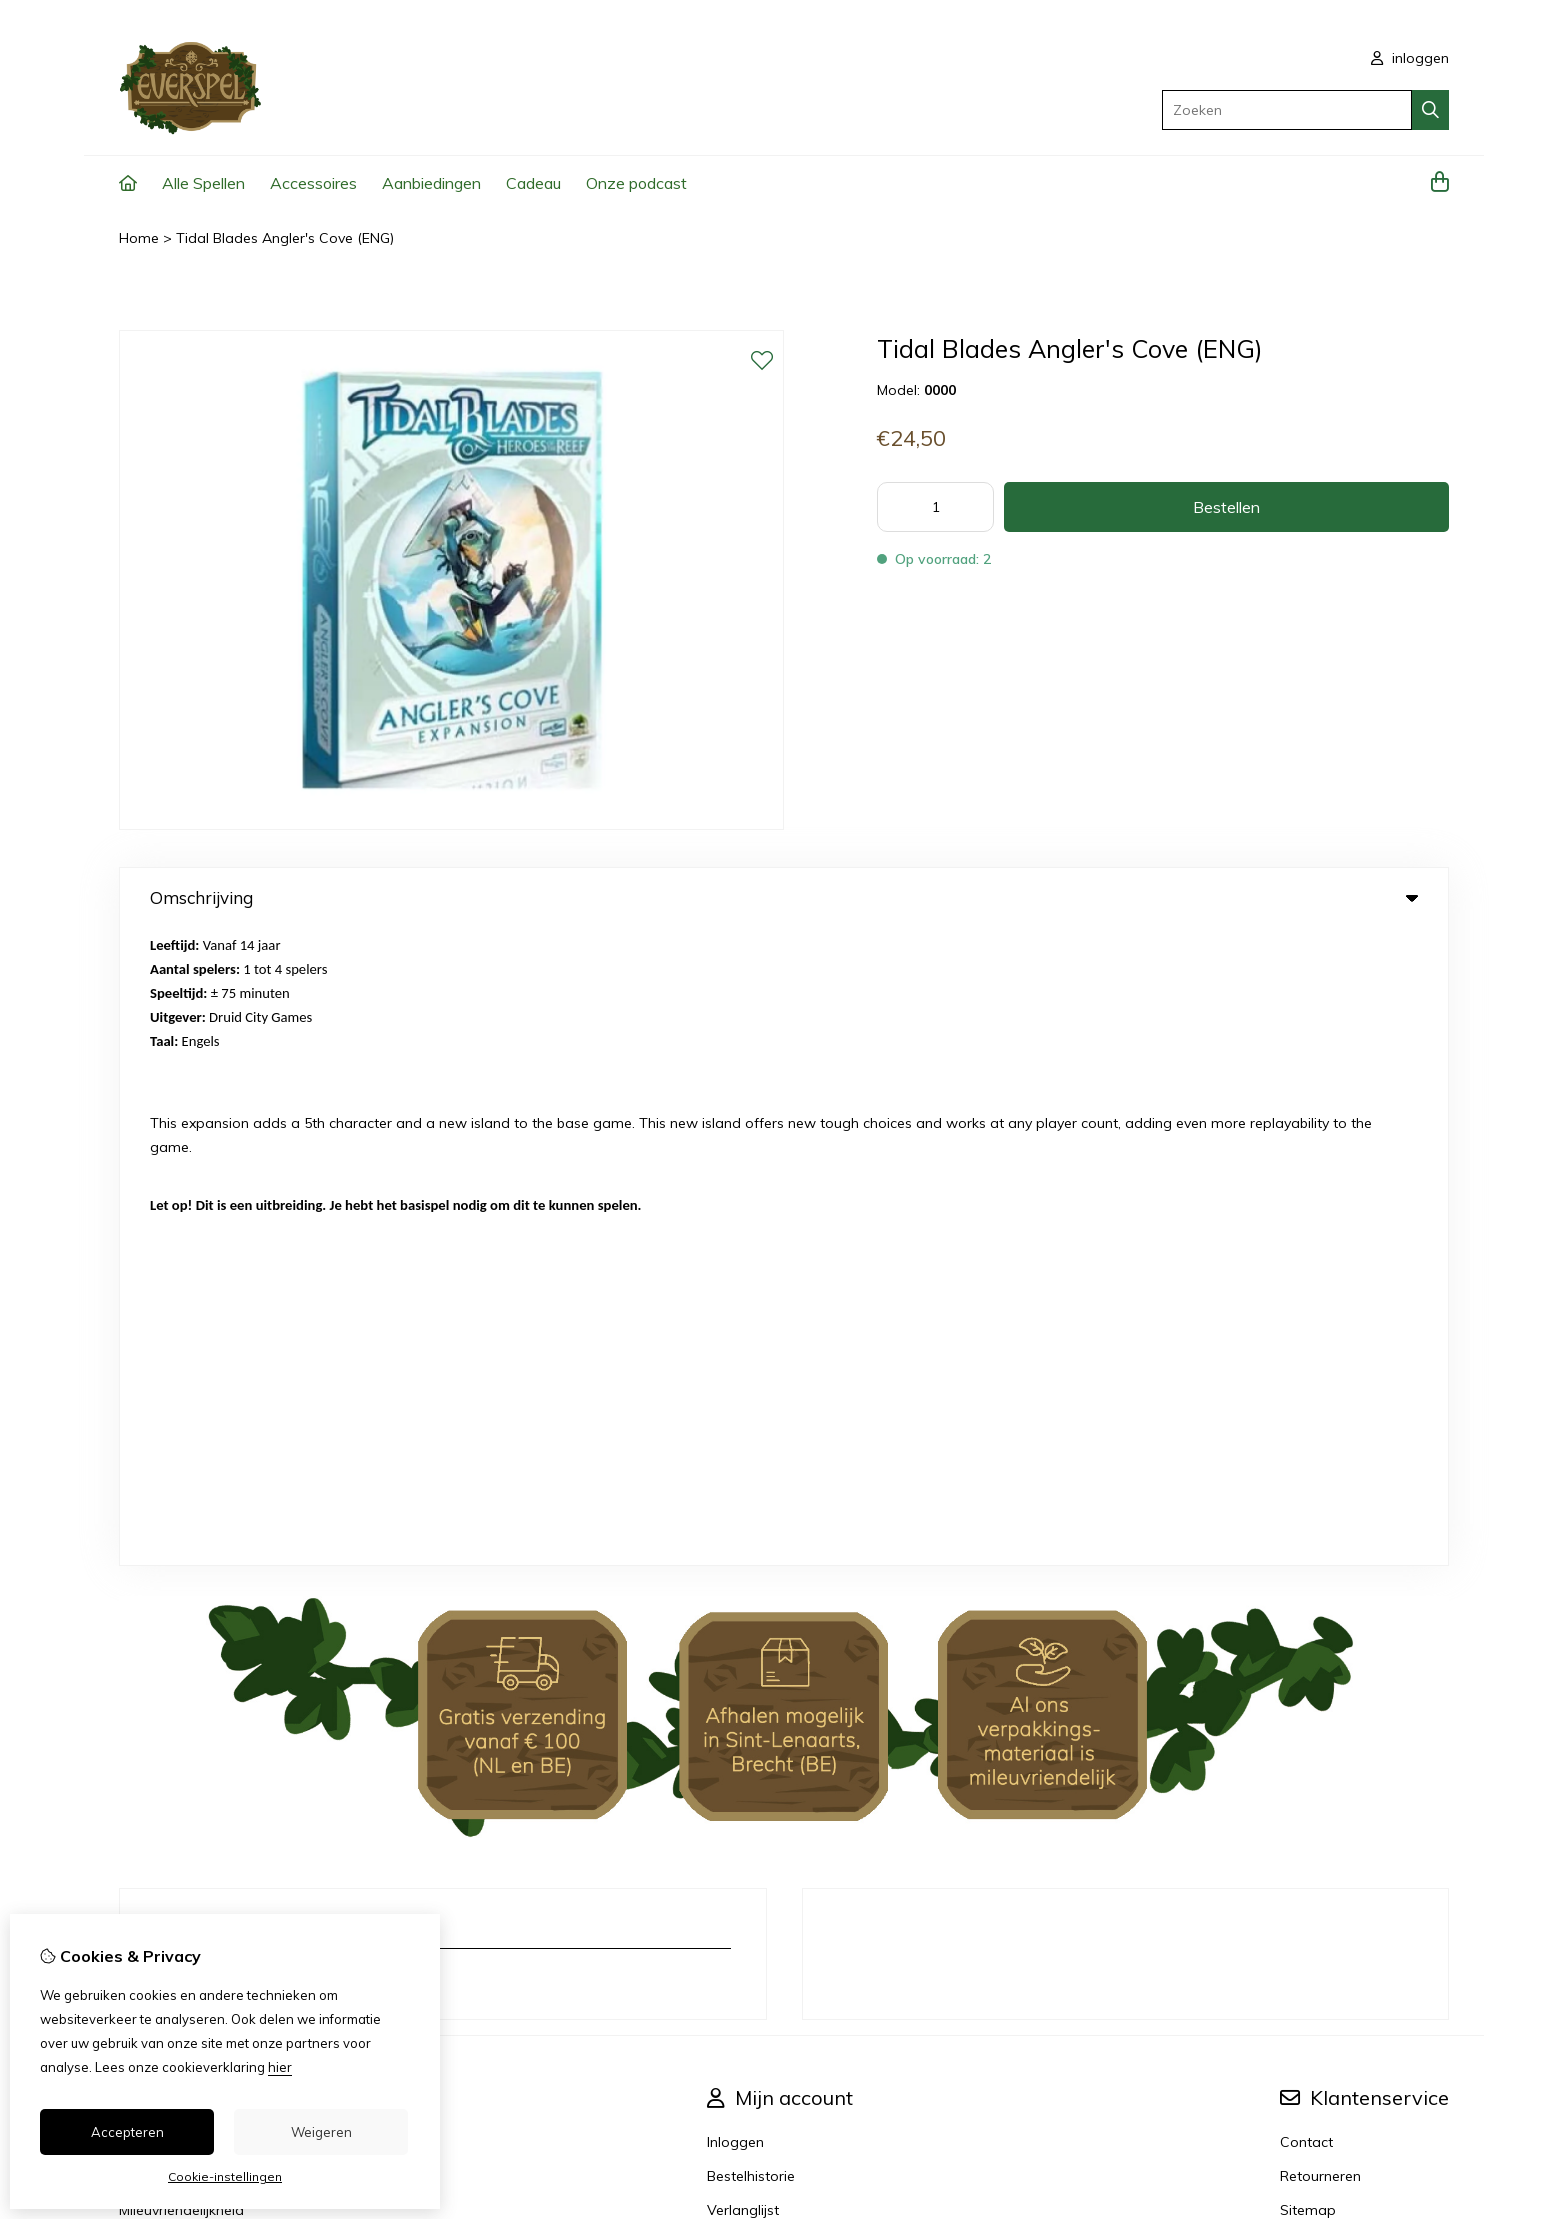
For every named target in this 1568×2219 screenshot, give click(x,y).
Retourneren (1320, 1539)
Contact (1306, 1505)
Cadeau (533, 183)
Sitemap (1308, 1573)
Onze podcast (636, 183)
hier (280, 2067)
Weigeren (321, 2132)
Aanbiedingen (431, 183)
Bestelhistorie (751, 1539)
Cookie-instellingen (225, 2176)
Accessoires (313, 183)
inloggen (1410, 58)
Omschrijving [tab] (784, 897)
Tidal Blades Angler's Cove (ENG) (285, 238)
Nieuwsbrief (745, 1607)
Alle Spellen (203, 183)
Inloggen (735, 1505)
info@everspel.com (242, 1344)
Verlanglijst (743, 1573)
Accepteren (127, 2132)
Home (139, 238)
